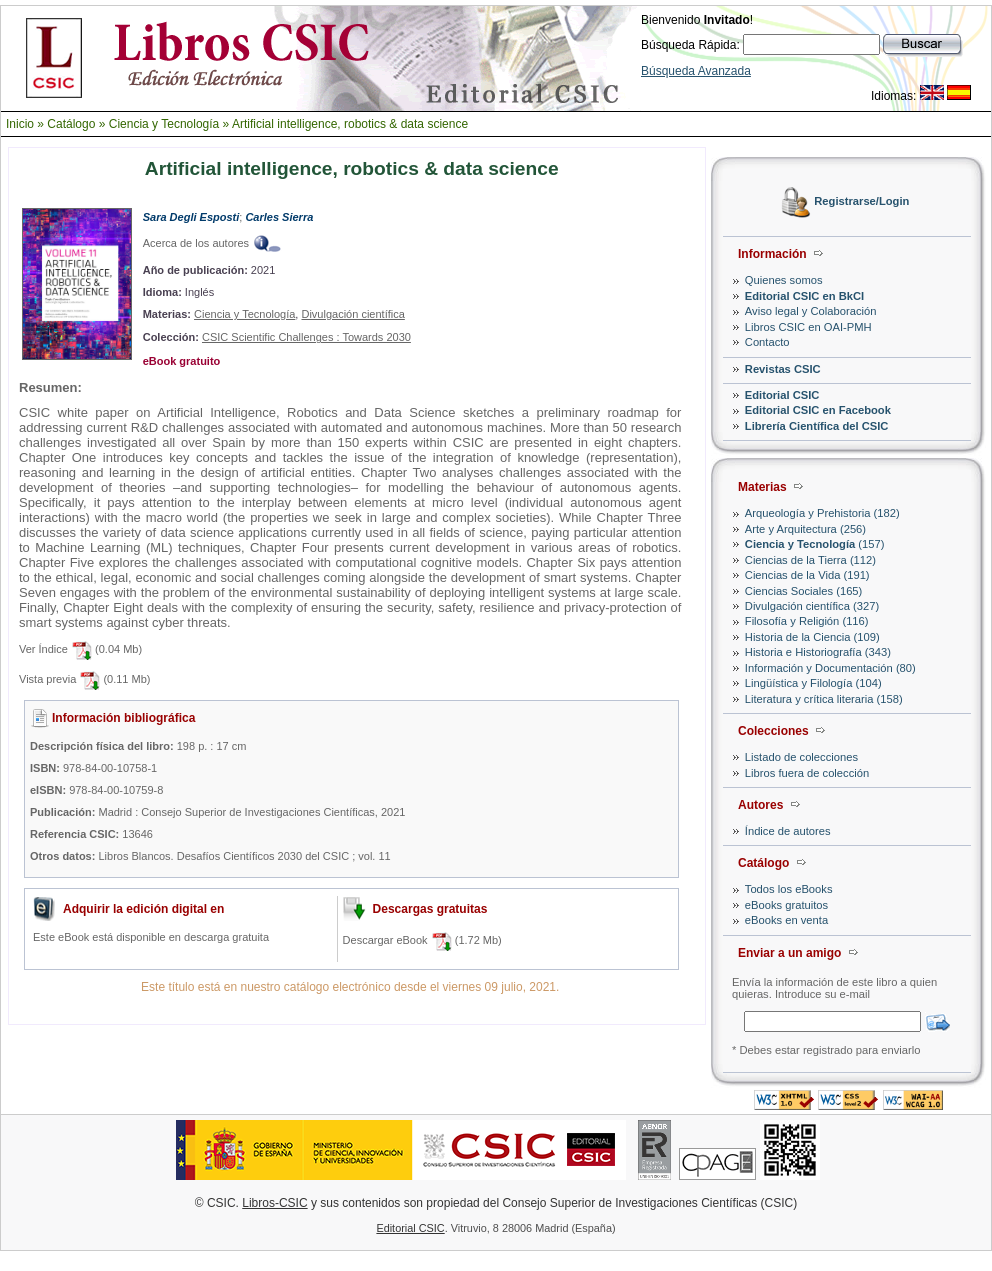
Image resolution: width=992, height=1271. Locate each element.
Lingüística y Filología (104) (813, 683)
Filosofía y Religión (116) (807, 621)
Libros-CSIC (274, 1203)
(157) (815, 544)
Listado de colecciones (801, 757)
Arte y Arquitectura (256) (805, 529)
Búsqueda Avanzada (696, 71)
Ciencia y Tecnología (164, 124)
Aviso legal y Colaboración (811, 311)
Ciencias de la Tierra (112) (810, 560)
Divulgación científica (352, 314)
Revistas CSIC (783, 369)
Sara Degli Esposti (191, 217)
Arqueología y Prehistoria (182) (822, 513)
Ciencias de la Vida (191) (807, 575)
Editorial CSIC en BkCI (804, 296)
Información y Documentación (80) (830, 668)
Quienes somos (784, 280)
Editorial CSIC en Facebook (818, 410)
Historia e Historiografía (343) (818, 652)
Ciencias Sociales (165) (804, 591)
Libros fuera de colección (807, 773)
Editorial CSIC (782, 395)
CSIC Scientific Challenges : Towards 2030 (306, 337)
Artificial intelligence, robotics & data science (350, 124)
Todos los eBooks (789, 889)
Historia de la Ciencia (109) (812, 637)
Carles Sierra (279, 217)
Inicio (20, 124)
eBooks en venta (786, 920)
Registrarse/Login (861, 202)
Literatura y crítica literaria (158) (824, 699)
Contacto (767, 342)
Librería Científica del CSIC (817, 426)
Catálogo (71, 124)
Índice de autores (788, 831)
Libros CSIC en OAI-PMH (808, 327)
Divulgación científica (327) (812, 606)
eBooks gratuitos (786, 905)
